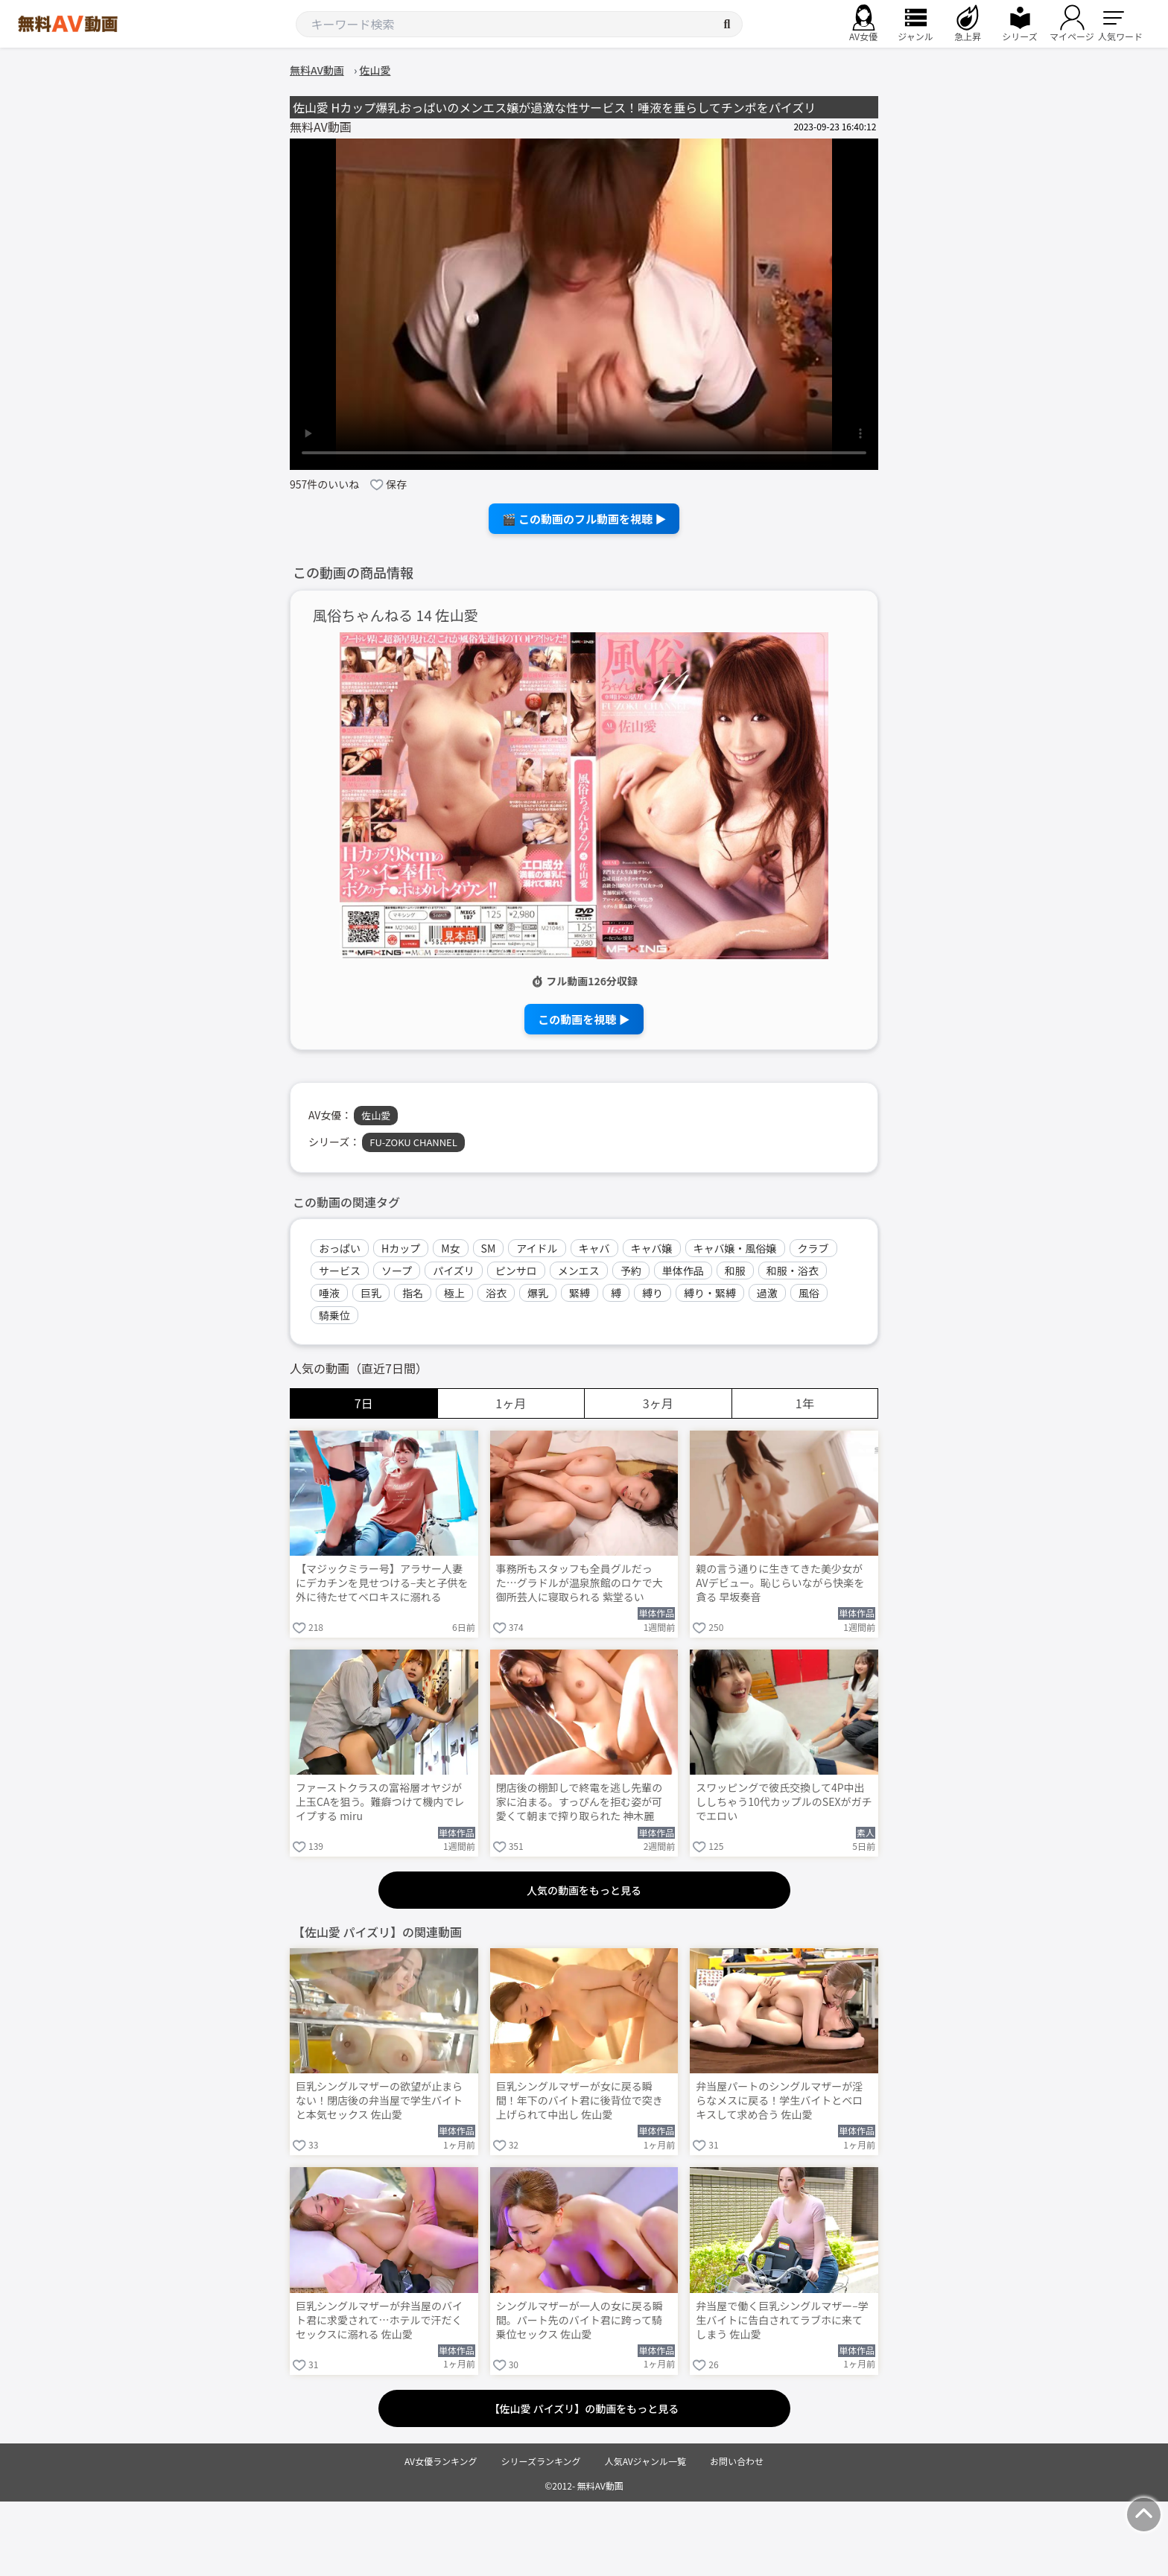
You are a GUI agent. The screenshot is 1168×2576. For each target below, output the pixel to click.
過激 (767, 1292)
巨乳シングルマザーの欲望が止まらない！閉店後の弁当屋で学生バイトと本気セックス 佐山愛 (379, 2100)
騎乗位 (334, 1315)
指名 (412, 1292)
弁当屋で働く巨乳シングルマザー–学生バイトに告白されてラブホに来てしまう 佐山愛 (782, 2320)
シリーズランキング (541, 2461)
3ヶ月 (658, 1403)
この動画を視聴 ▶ (583, 1019)
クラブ (813, 1248)
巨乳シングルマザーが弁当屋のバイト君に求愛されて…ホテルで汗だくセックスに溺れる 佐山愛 (379, 2320)
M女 (450, 1248)
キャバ (594, 1248)
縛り (652, 1292)
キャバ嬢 (652, 1248)
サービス (340, 1270)
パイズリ (454, 1270)
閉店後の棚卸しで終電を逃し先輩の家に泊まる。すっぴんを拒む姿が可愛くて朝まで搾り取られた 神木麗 (579, 1802)
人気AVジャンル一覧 (645, 2461)
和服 (735, 1270)
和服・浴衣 (792, 1270)
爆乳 (537, 1292)
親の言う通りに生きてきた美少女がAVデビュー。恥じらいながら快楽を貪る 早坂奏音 (780, 1583)
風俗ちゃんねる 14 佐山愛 (395, 615)
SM (488, 1248)
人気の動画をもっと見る (584, 1890)
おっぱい (340, 1248)
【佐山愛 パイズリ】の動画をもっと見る (584, 2408)
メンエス (579, 1270)
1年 (805, 1403)
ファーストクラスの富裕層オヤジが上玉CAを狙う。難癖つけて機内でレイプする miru (380, 1802)
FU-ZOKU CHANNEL (413, 1142)
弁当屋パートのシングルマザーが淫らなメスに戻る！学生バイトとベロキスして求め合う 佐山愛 (779, 2100)
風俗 (809, 1292)
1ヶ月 (510, 1403)
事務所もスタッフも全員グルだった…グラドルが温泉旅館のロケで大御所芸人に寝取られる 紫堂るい (579, 1583)
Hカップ (400, 1248)
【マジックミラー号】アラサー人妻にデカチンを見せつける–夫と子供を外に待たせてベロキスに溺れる (382, 1583)
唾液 (329, 1292)
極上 (454, 1292)
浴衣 (496, 1292)
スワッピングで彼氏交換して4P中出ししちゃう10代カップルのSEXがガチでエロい (784, 1802)
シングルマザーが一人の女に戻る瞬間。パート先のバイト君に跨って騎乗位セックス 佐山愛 (579, 2320)
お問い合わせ (737, 2461)
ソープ (396, 1270)
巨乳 (371, 1292)
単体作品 (683, 1270)
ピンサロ (516, 1270)
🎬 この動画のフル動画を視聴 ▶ (584, 519)
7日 (364, 1403)
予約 (630, 1270)
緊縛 (579, 1292)
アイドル (536, 1248)
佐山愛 (375, 1115)
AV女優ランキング (440, 2461)
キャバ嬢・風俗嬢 (735, 1248)
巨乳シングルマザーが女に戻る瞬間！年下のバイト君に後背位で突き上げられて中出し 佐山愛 (579, 2100)
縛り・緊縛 (710, 1292)
